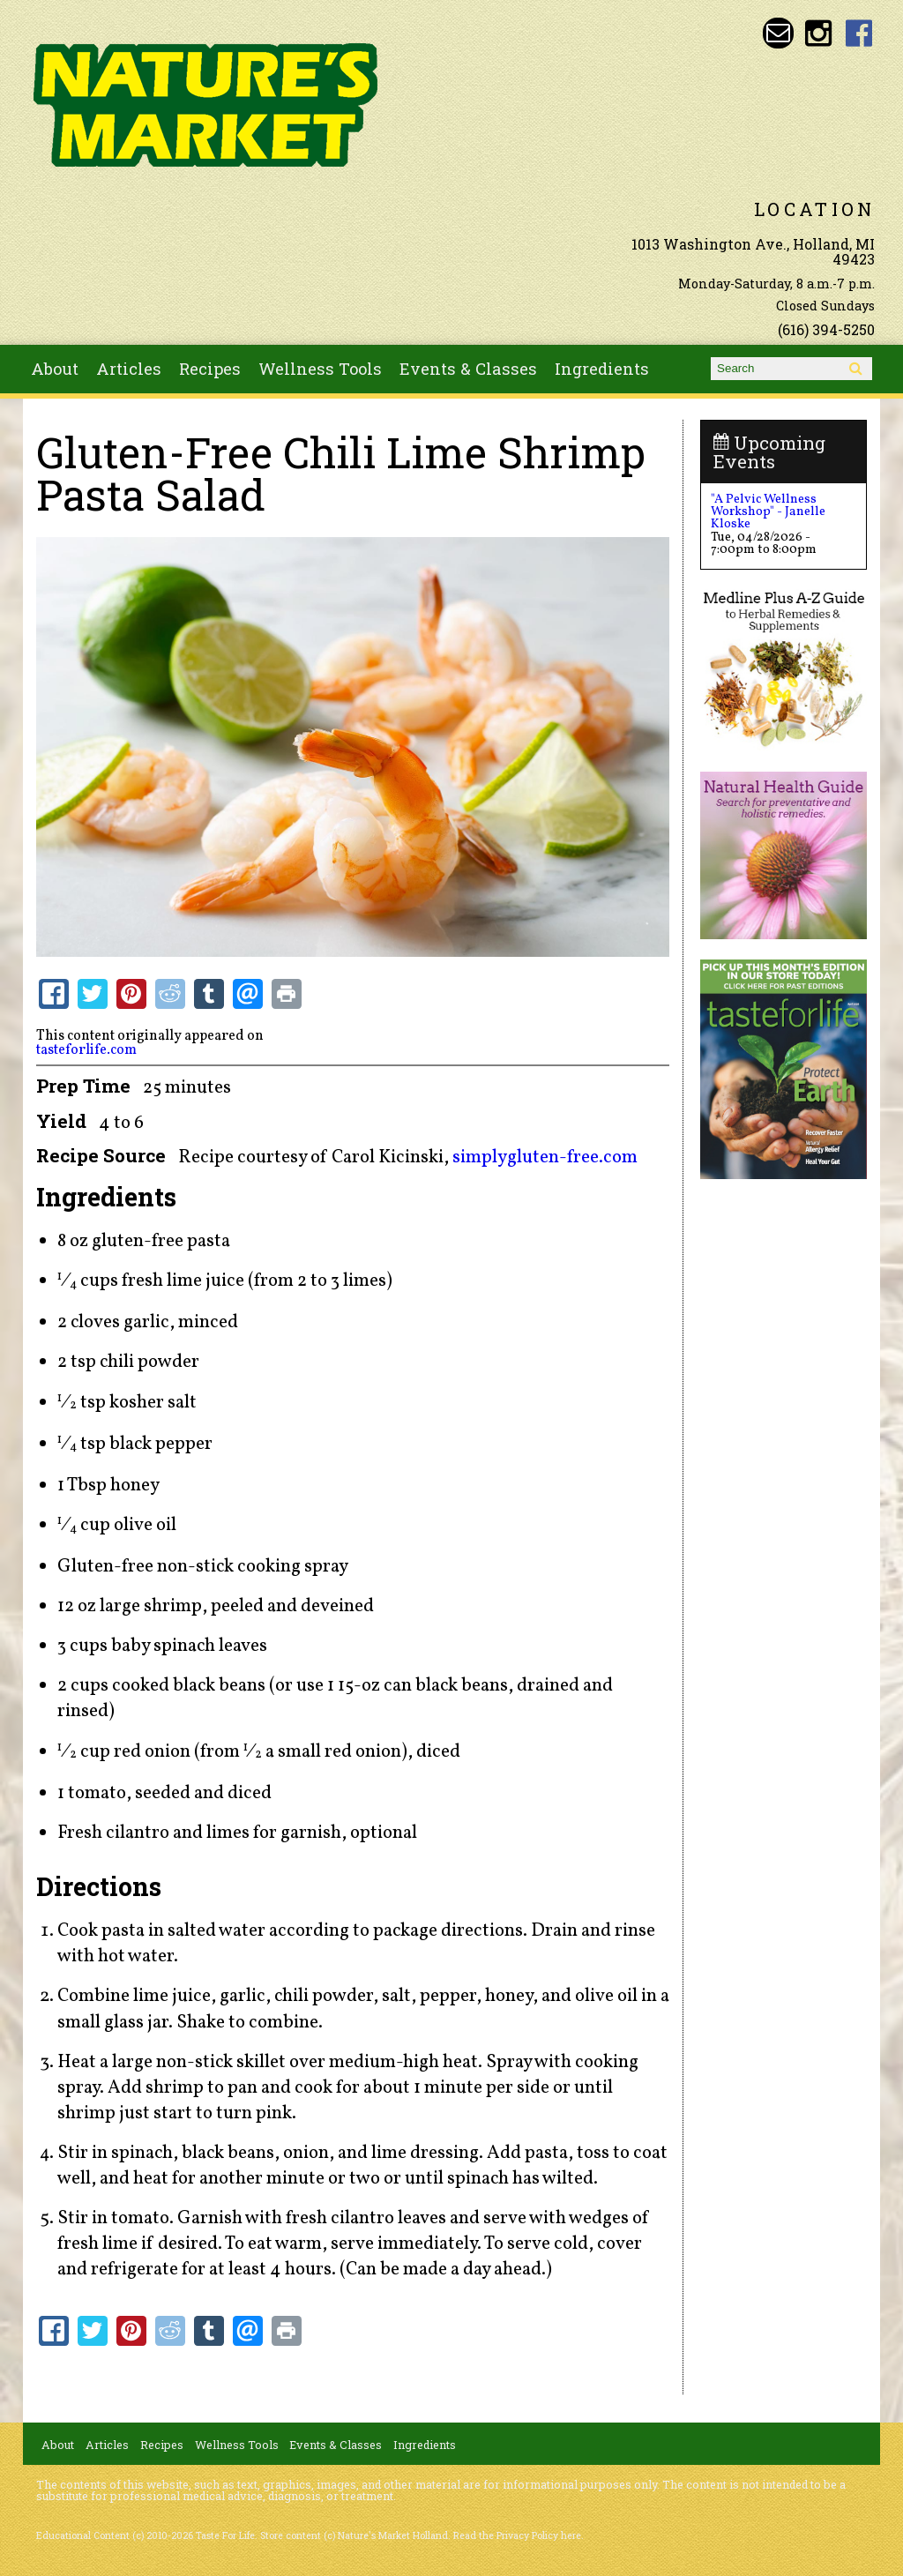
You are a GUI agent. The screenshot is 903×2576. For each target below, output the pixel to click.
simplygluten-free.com (545, 1157)
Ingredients (602, 368)
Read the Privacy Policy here (517, 2535)
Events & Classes (468, 368)
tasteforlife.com (86, 1050)
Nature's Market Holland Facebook (859, 33)
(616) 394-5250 (826, 329)
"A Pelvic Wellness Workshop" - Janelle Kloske (768, 512)
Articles (128, 368)
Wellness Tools (320, 368)
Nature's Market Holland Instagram (818, 33)
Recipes (210, 368)
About (54, 368)
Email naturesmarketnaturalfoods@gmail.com (778, 33)
